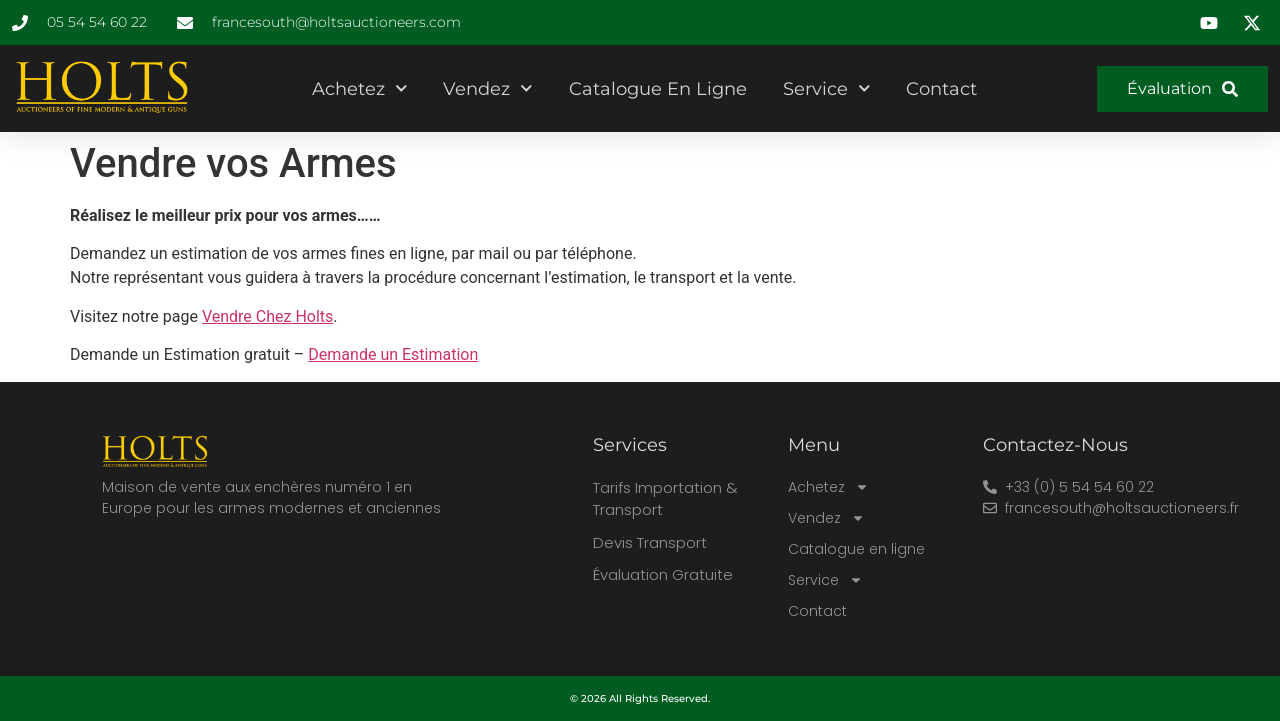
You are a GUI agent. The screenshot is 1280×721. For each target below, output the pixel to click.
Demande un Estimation (393, 354)
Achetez (360, 88)
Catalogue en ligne (658, 89)
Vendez (488, 88)
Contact (941, 89)
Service (827, 88)
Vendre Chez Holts (267, 316)
